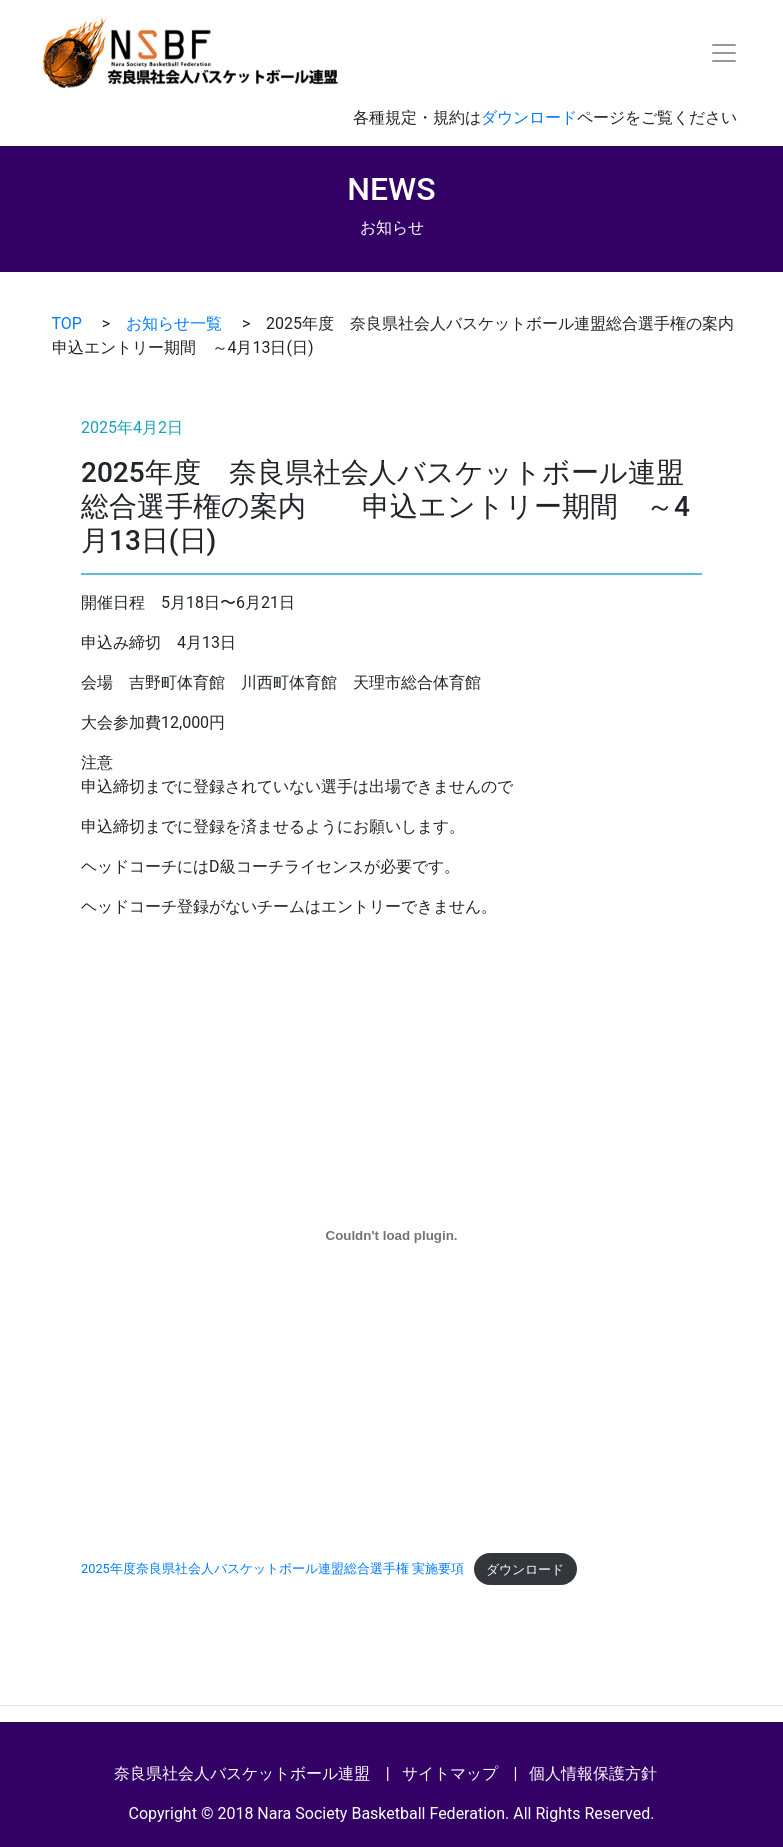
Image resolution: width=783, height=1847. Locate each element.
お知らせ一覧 (174, 323)
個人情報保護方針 (593, 1773)
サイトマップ (450, 1773)
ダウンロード (529, 117)
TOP (67, 323)
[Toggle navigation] (724, 53)
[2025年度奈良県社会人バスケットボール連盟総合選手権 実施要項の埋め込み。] (391, 1235)
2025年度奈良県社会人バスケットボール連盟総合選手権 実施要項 (272, 1569)
